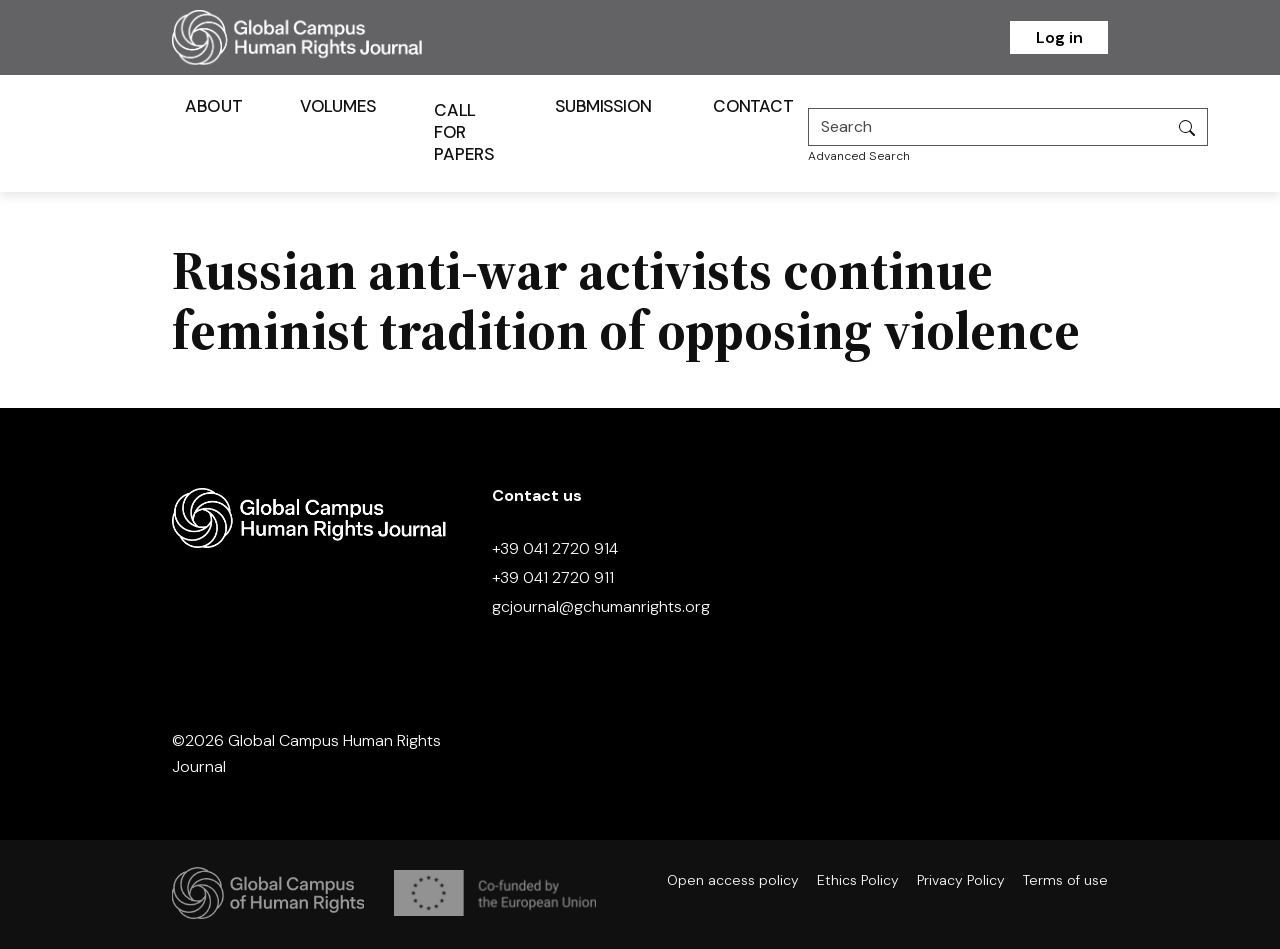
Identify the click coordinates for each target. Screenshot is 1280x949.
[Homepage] (322, 37)
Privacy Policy (961, 880)
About (213, 106)
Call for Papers (464, 132)
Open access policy (733, 880)
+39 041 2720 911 (553, 577)
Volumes (338, 106)
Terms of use (1065, 880)
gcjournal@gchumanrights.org (601, 606)
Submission (603, 106)
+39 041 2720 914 (555, 548)
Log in (1059, 37)
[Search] (988, 127)
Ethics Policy (858, 880)
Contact (753, 106)
